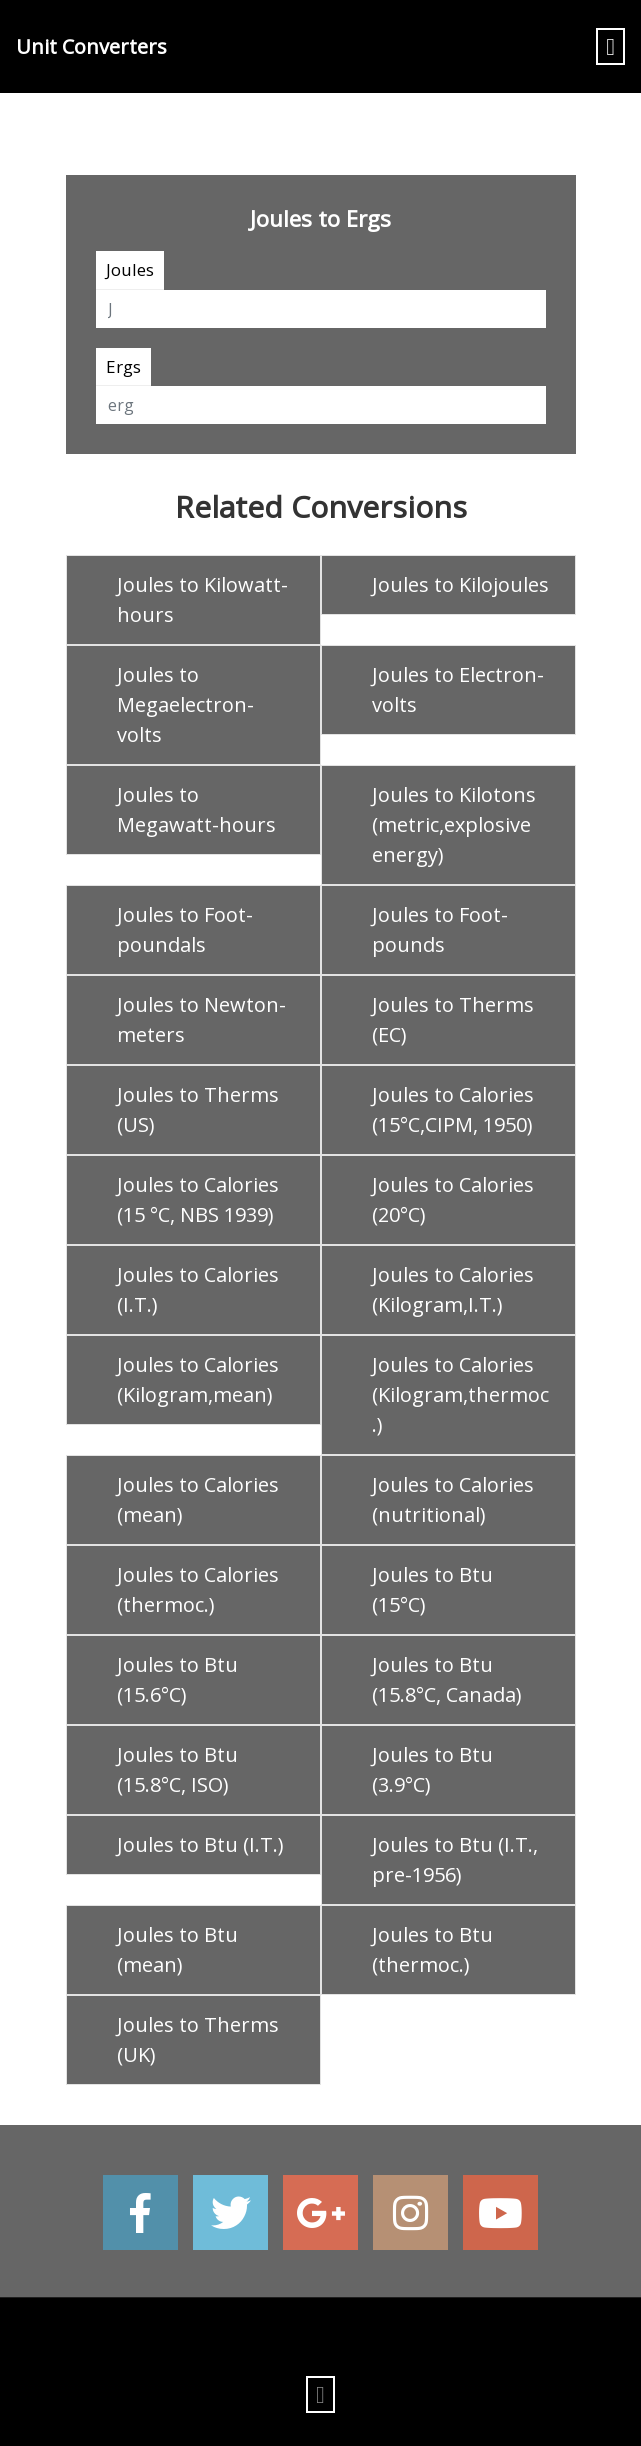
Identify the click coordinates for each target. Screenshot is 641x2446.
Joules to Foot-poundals (185, 929)
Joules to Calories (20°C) (453, 1199)
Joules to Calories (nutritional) (453, 1499)
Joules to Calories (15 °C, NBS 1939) (198, 1199)
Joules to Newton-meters (201, 1019)
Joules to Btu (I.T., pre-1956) (455, 1859)
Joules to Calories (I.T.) (198, 1289)
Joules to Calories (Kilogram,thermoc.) (460, 1394)
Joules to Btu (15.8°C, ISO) (177, 1769)
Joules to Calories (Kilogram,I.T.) (453, 1289)
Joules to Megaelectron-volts (185, 704)
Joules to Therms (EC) (453, 1019)
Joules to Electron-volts (458, 689)
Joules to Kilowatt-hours (202, 599)
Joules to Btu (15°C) (432, 1589)
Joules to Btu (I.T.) (200, 1844)
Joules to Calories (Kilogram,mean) (198, 1379)
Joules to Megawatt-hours (196, 809)
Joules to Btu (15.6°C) (177, 1679)
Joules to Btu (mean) (177, 1949)
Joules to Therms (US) (198, 1109)
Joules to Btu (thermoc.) (432, 1949)
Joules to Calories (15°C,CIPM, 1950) (453, 1109)
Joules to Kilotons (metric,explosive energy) (454, 824)
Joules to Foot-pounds (440, 929)
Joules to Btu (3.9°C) (432, 1769)
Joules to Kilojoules (460, 584)
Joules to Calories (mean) (198, 1499)
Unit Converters (91, 46)
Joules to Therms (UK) (198, 2039)
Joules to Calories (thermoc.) (198, 1589)
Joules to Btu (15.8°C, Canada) (447, 1679)
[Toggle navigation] (610, 46)
